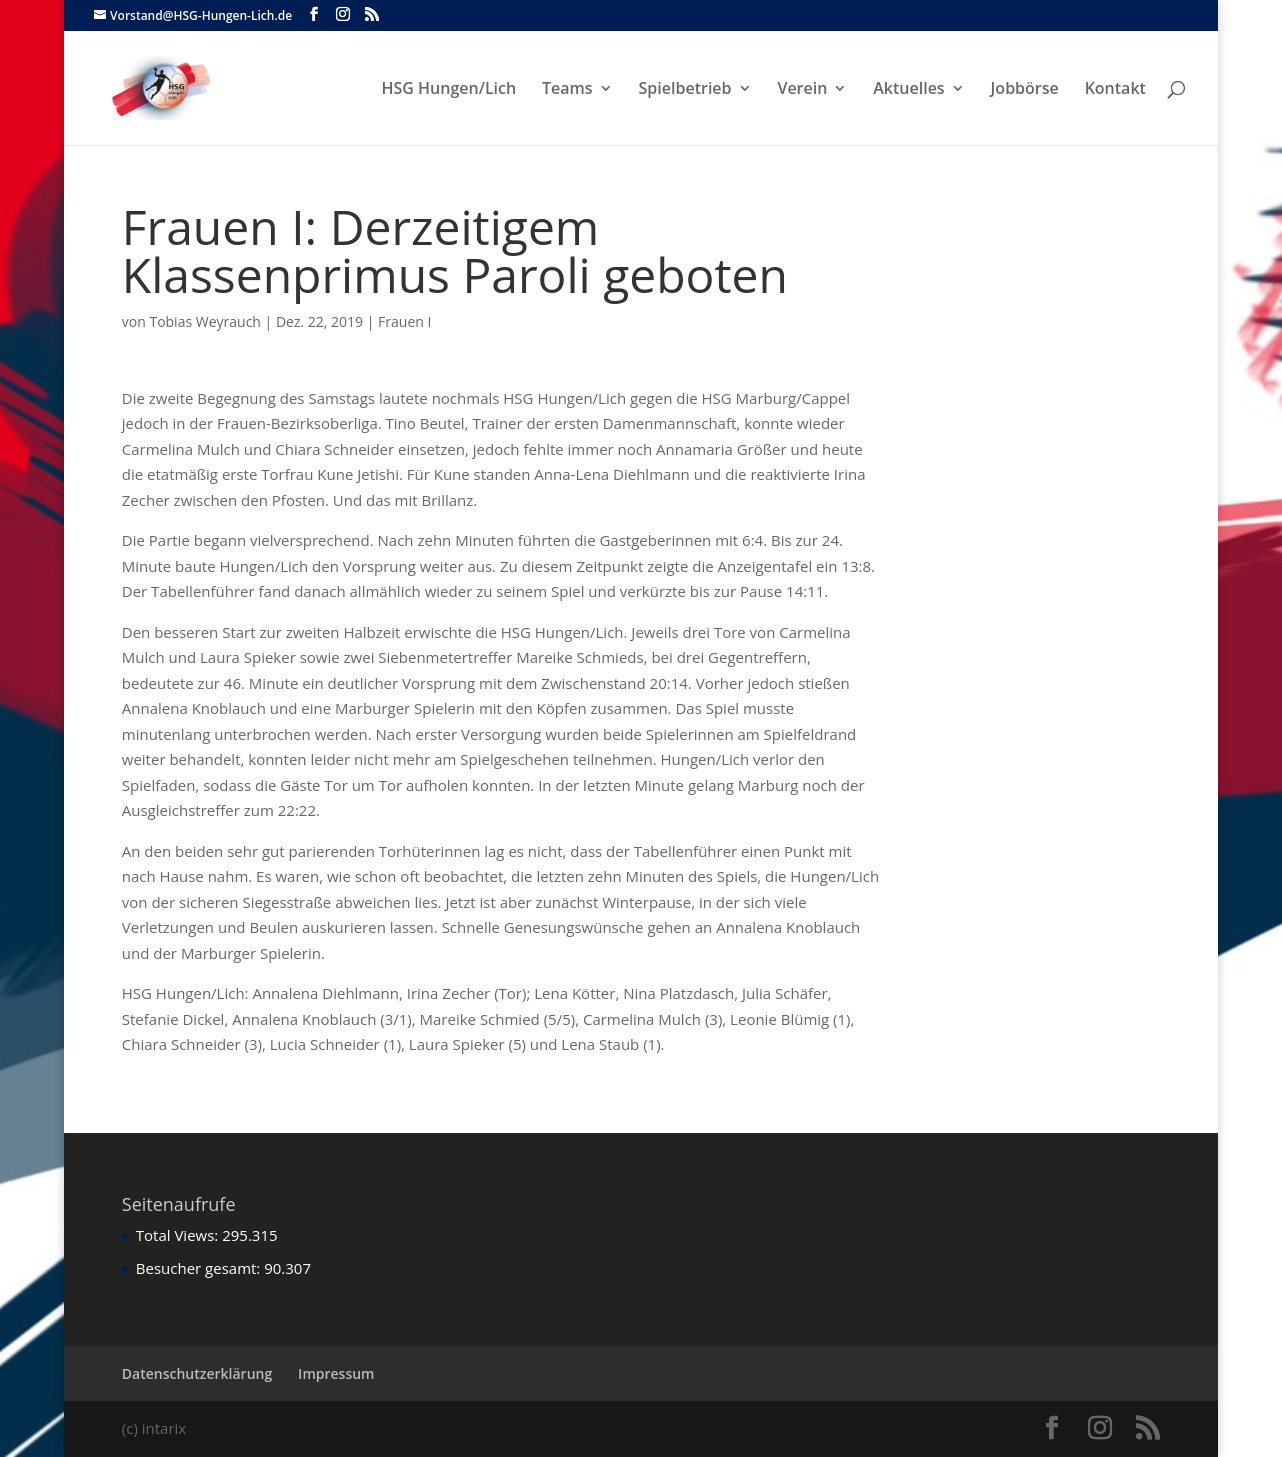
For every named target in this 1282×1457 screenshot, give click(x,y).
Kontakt (1115, 90)
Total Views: (179, 1235)
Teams (567, 90)
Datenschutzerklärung (197, 1373)
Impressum (336, 1373)
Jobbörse (1025, 90)
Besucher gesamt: (200, 1268)
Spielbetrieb (685, 90)
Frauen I (404, 321)
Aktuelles (908, 90)
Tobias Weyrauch (205, 321)
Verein (802, 90)
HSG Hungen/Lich (448, 90)
